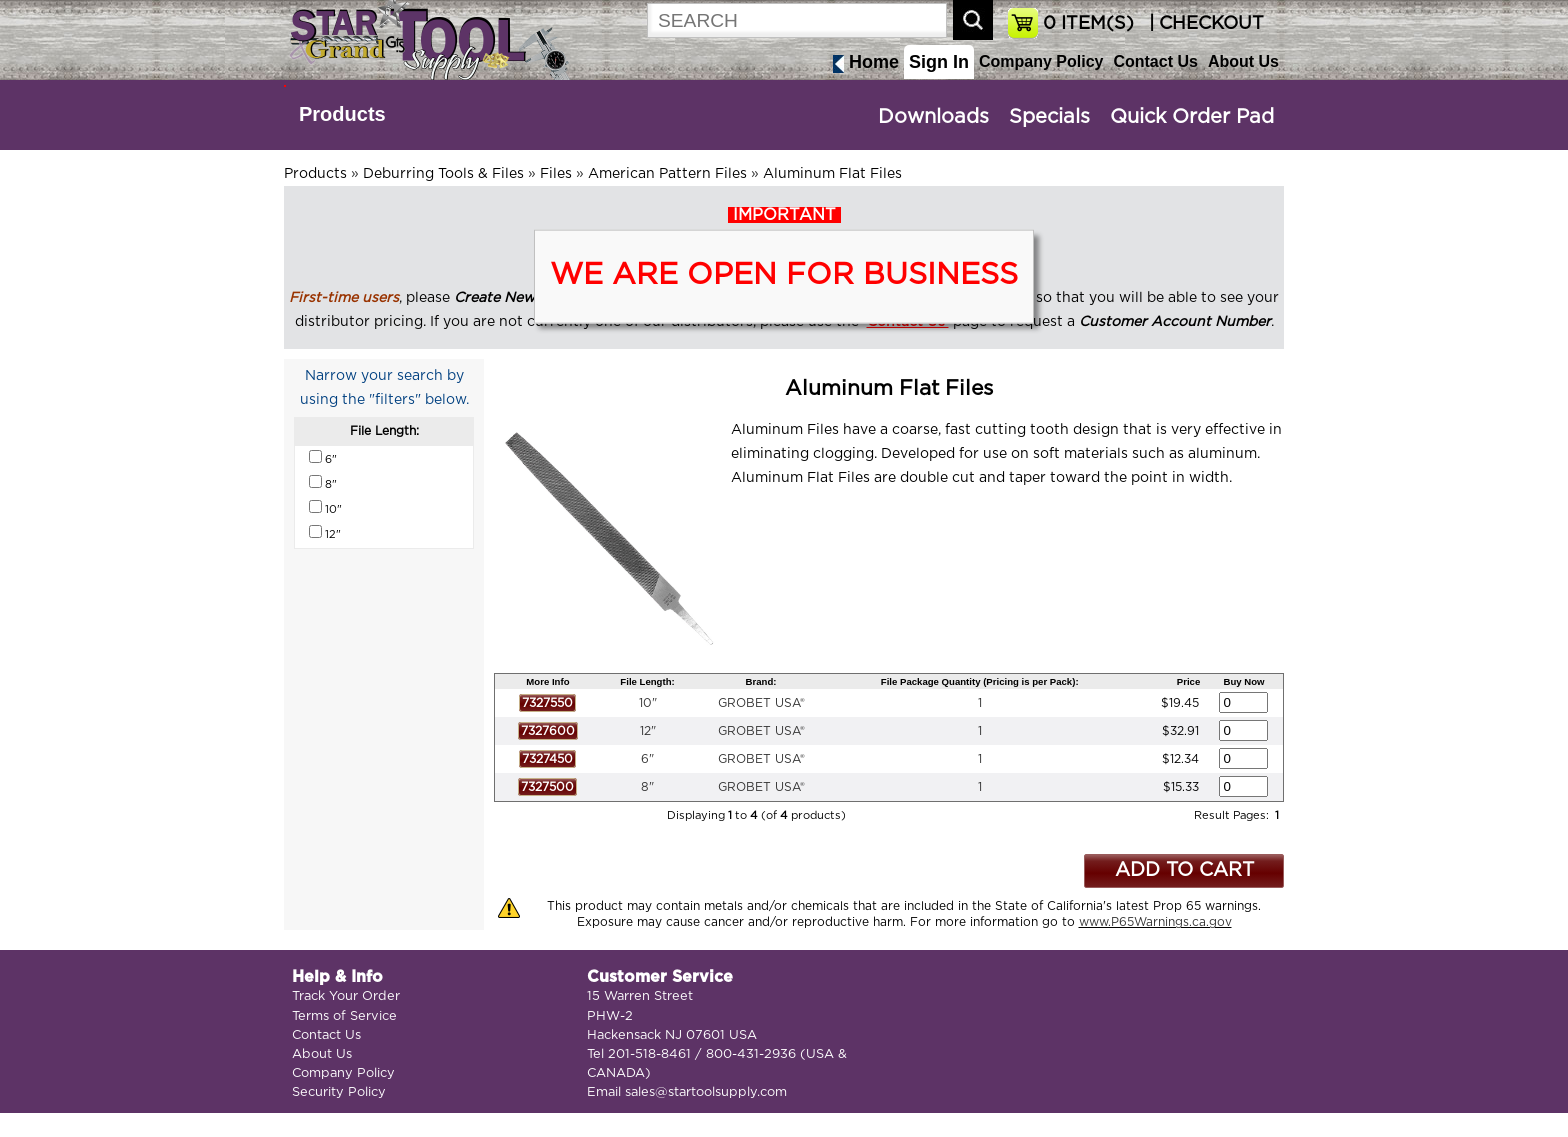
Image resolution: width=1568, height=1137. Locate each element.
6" (647, 759)
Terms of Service (344, 1016)
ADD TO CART (1184, 870)
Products (342, 114)
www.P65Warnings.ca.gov (1155, 922)
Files (556, 174)
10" (648, 703)
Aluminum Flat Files (832, 174)
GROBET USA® (761, 703)
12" (648, 731)
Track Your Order (346, 996)
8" (647, 787)
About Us (1243, 61)
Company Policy (1041, 61)
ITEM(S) (1088, 24)
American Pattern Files (667, 174)
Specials (1049, 117)
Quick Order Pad (1192, 117)
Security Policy (339, 1092)
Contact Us (1155, 61)
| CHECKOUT (1204, 24)
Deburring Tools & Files (443, 174)
